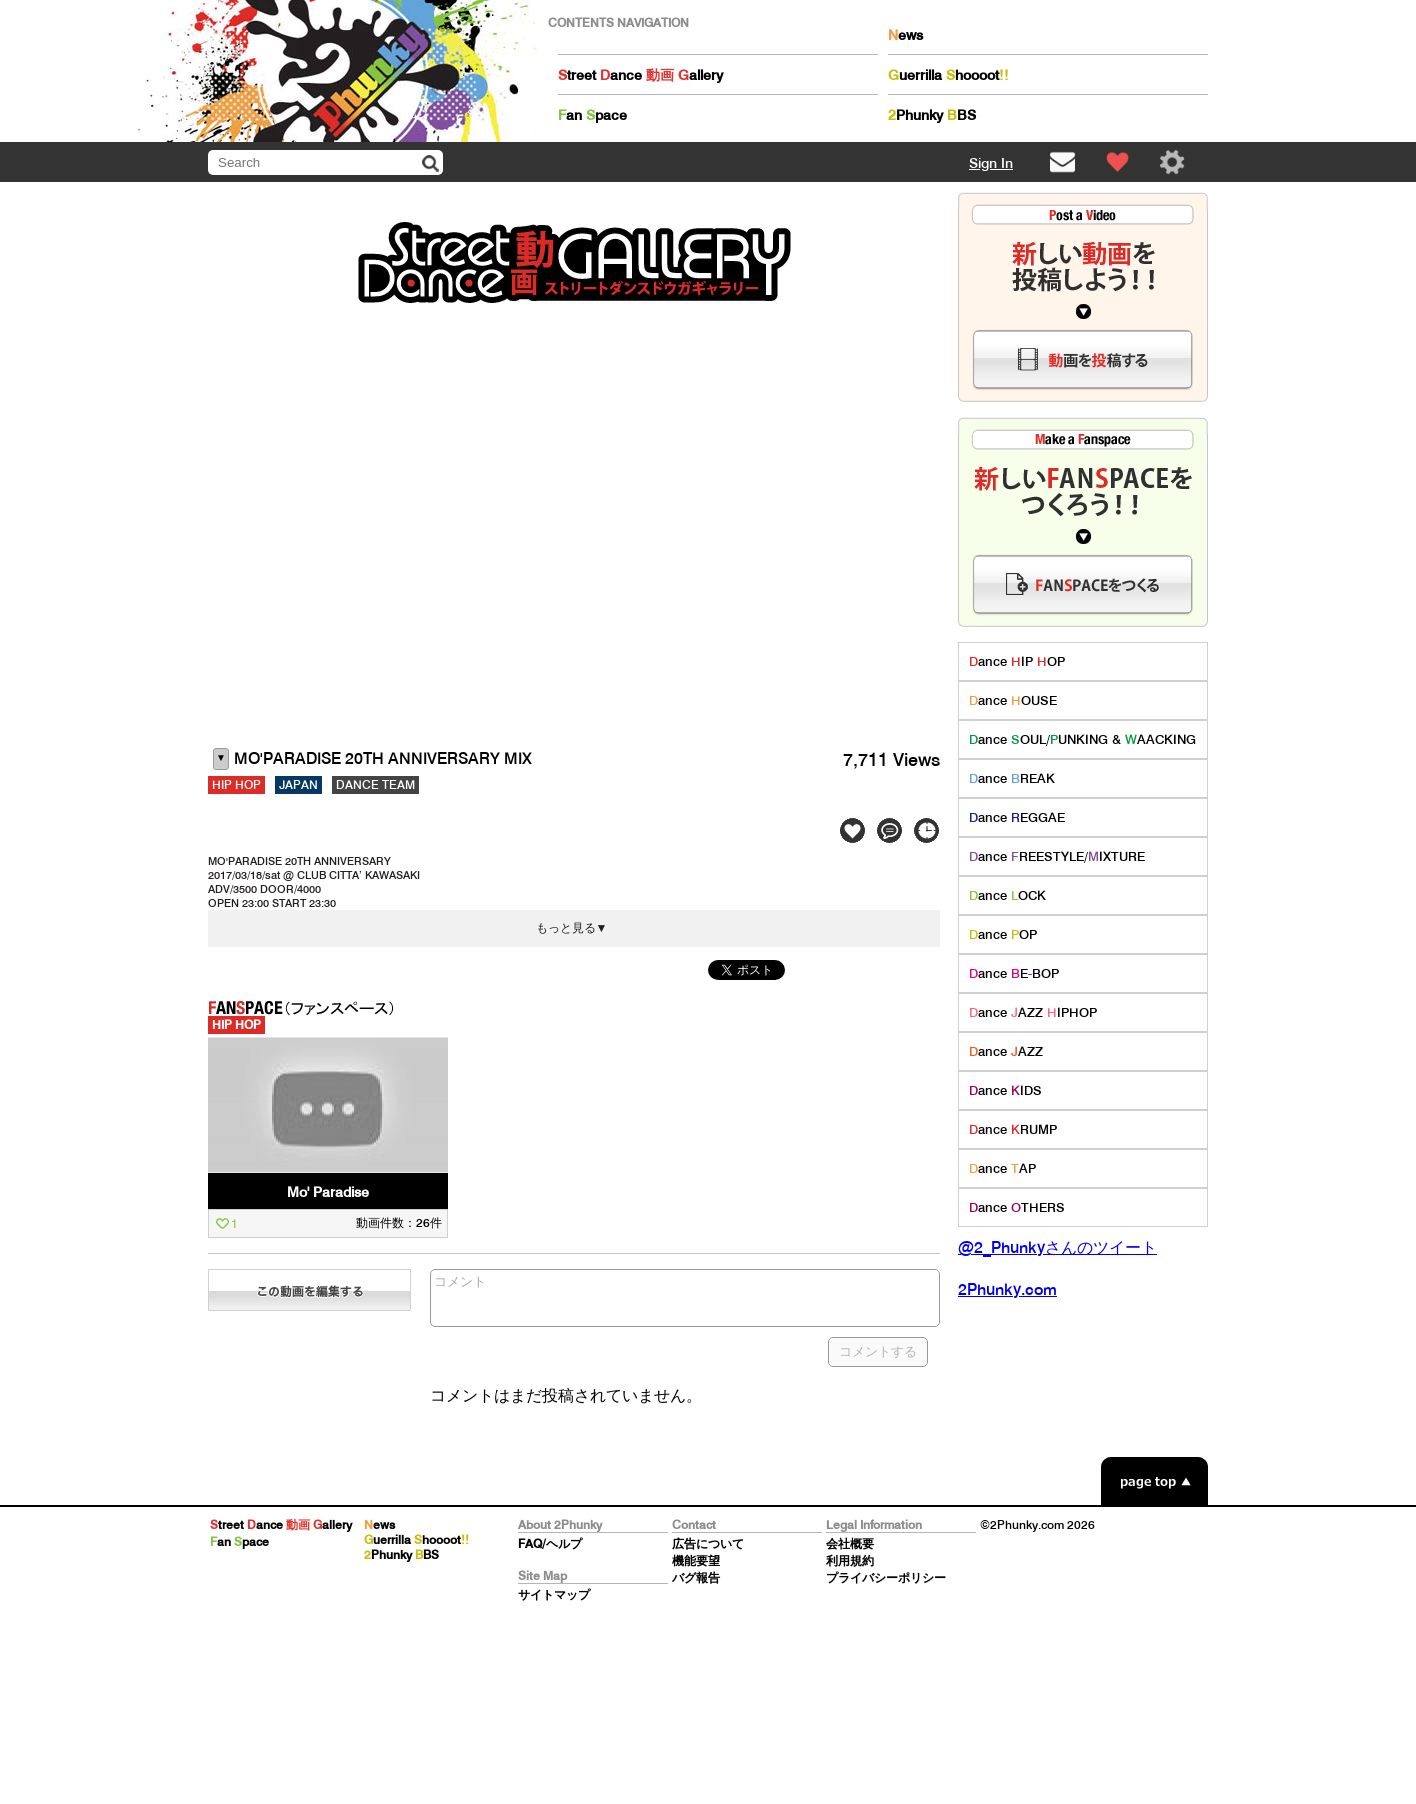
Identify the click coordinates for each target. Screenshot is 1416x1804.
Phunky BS (932, 115)
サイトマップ (554, 1594)
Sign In (991, 163)
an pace (592, 115)
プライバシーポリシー (886, 1577)
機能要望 (696, 1560)
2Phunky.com (1007, 1289)
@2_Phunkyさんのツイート (1057, 1247)
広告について (708, 1543)
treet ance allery (640, 75)
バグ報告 (696, 1577)
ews (905, 35)
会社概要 (850, 1543)
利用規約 (850, 1560)
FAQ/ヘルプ (550, 1543)
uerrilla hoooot (948, 75)
